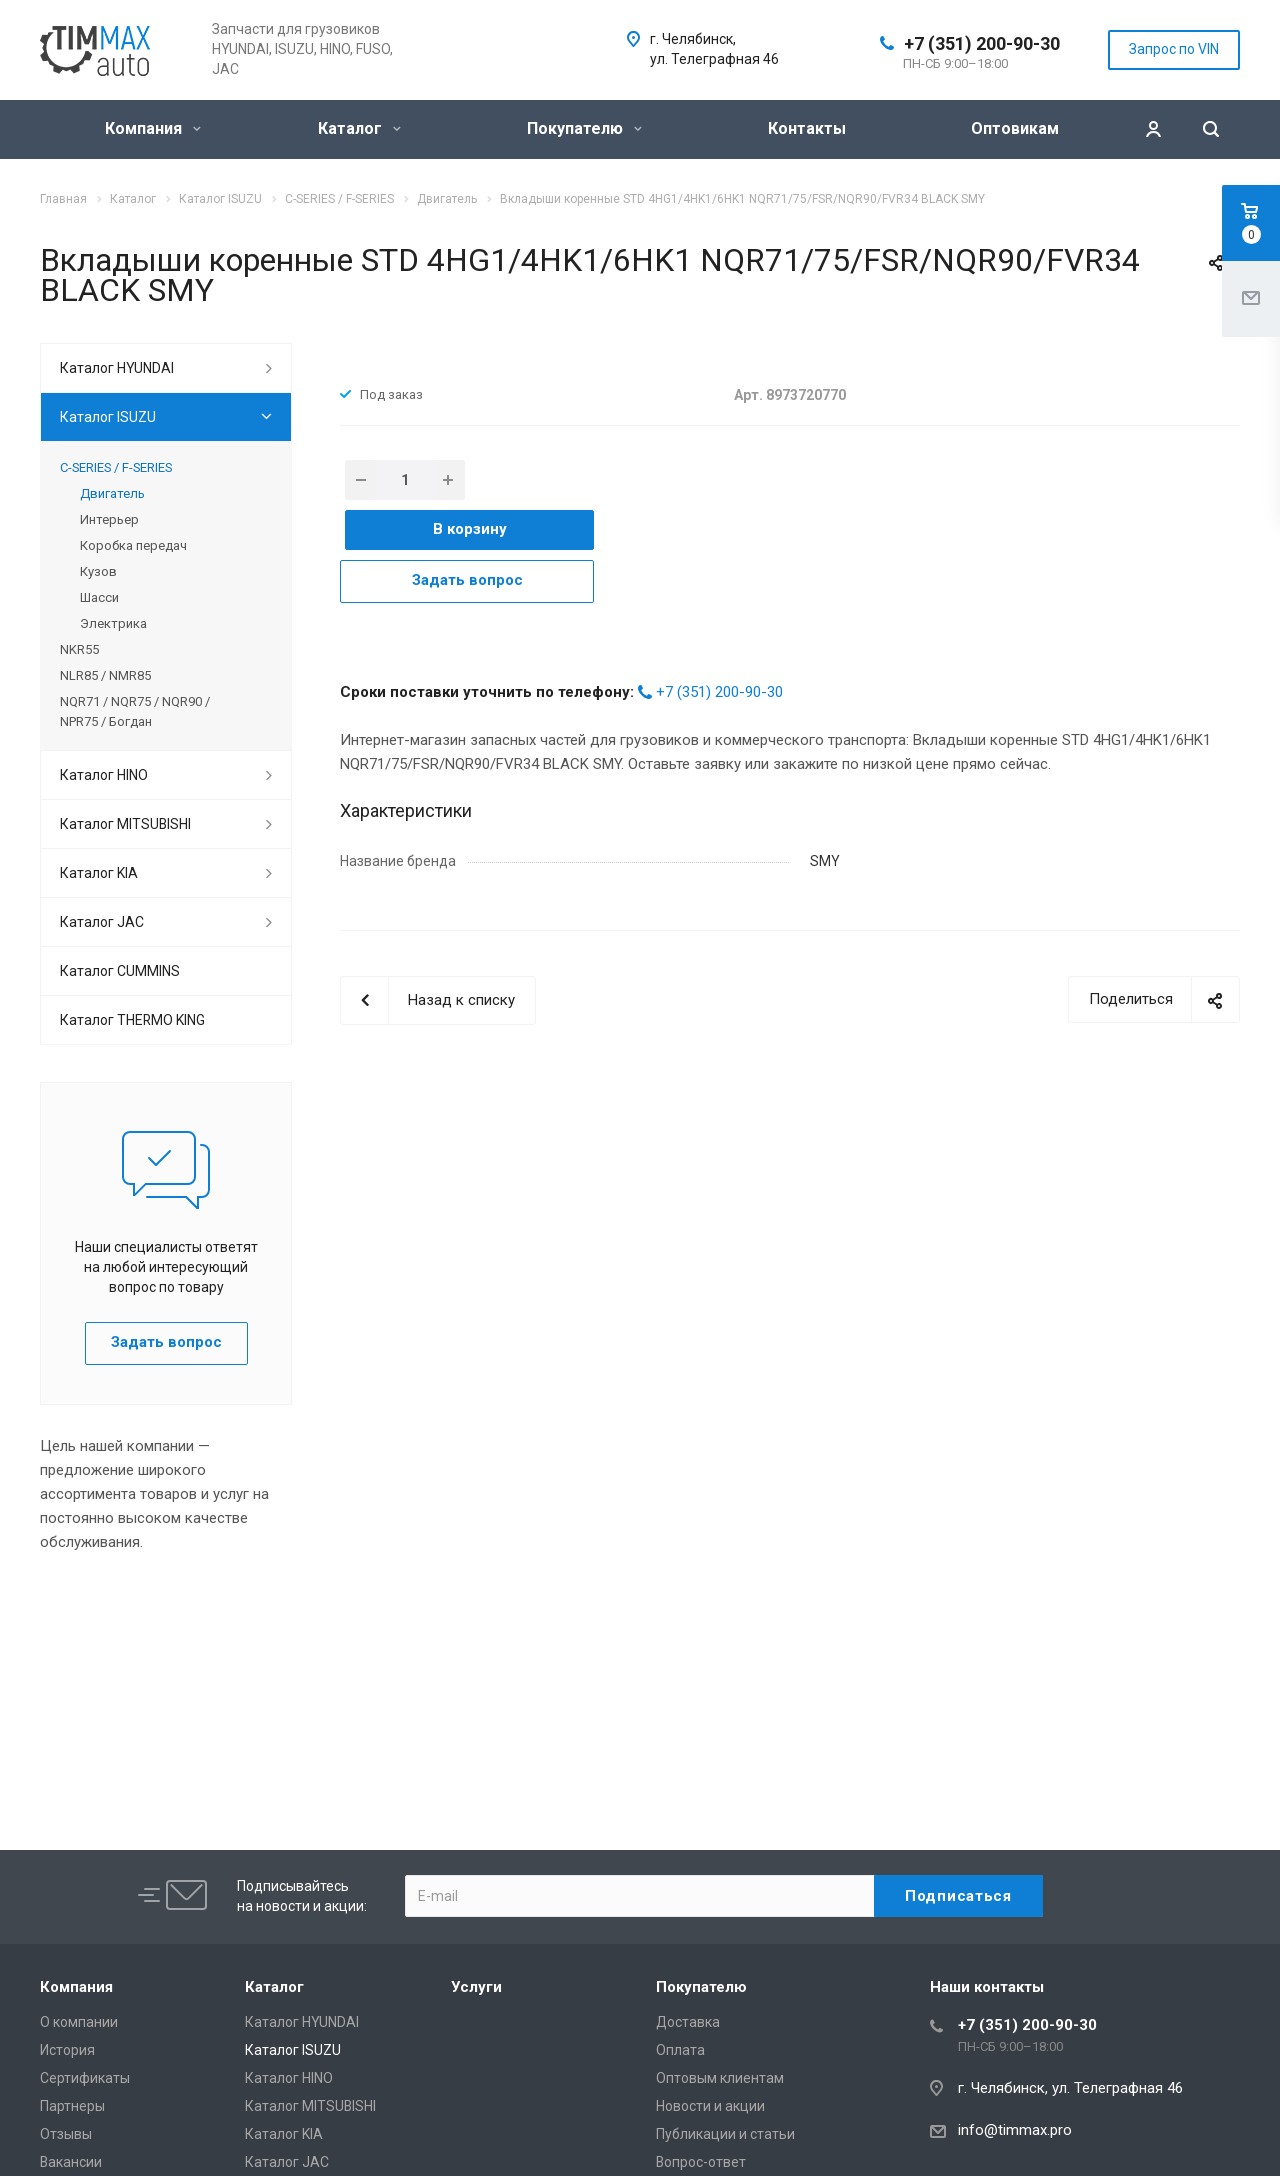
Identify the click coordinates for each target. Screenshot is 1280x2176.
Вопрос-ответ (701, 2162)
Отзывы (66, 2134)
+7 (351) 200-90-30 (982, 43)
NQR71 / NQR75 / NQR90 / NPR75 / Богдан (135, 711)
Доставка (688, 2022)
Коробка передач (133, 545)
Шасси (99, 597)
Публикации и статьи (725, 2134)
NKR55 (79, 649)
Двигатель (112, 493)
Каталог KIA (99, 873)
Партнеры (72, 2106)
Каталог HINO (104, 775)
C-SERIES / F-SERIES (116, 467)
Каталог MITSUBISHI (125, 824)
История (67, 2050)
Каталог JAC (102, 922)
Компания (153, 128)
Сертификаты (85, 2078)
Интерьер (109, 519)
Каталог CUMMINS (120, 971)
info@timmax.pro (1015, 2130)
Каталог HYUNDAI (117, 368)
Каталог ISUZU (108, 417)
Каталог (359, 128)
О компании (79, 2022)
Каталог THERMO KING (132, 1020)
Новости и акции (710, 2106)
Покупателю (584, 128)
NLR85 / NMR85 (105, 675)
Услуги (476, 1987)
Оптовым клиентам (720, 2078)
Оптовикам (1015, 128)
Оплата (680, 2050)
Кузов (98, 571)
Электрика (113, 623)
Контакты (807, 128)
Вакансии (71, 2162)
